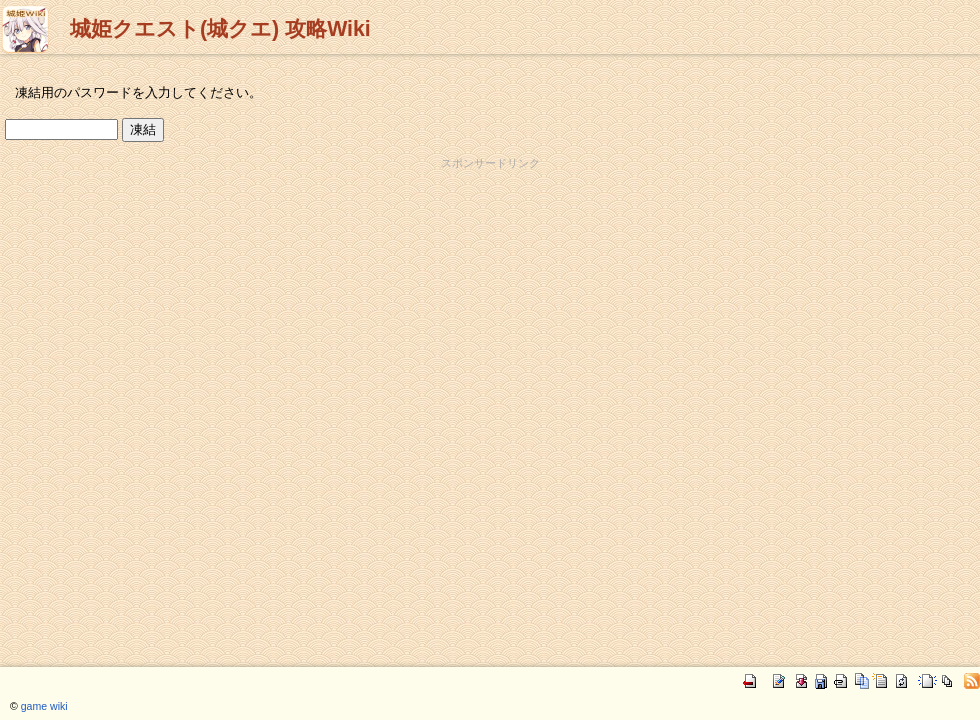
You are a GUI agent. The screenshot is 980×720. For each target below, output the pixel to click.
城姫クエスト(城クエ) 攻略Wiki (220, 29)
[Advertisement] (490, 201)
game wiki (44, 706)
